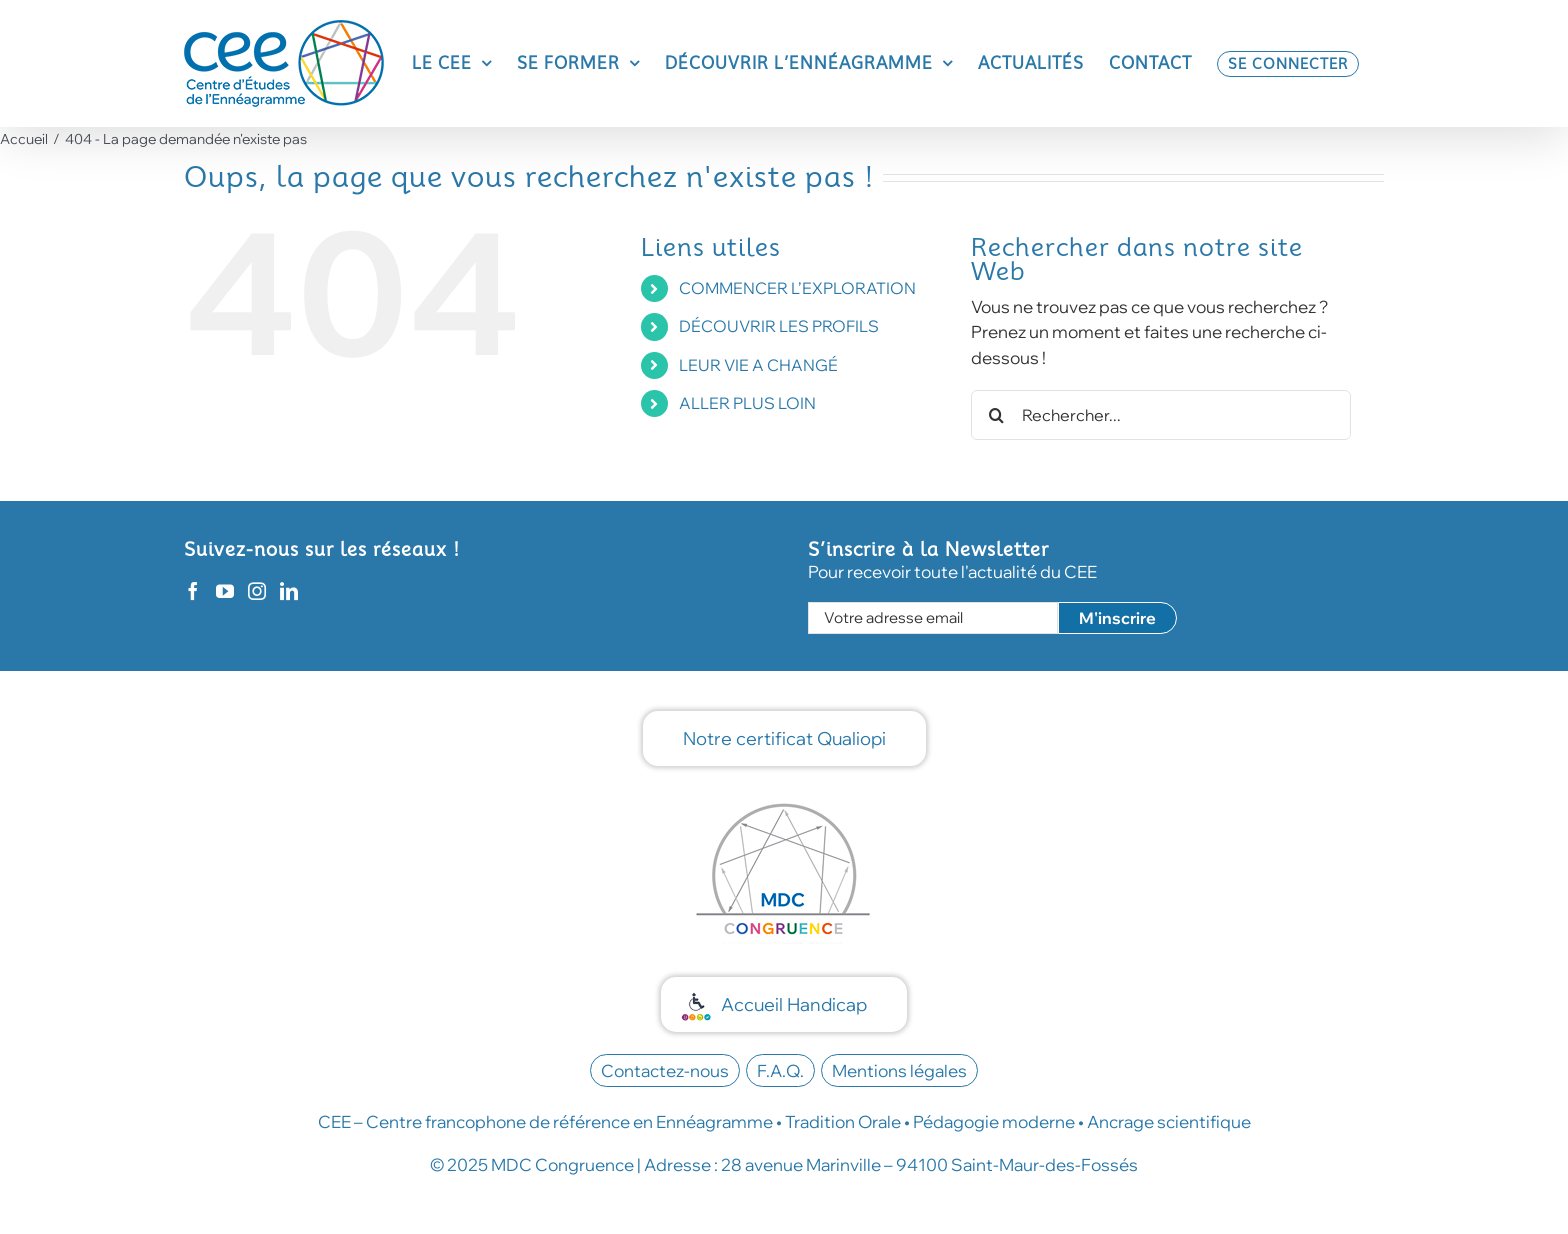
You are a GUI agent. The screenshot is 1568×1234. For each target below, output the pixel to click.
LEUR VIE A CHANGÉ (758, 365)
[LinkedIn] (289, 591)
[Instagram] (257, 591)
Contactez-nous (665, 1070)
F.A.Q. (780, 1070)
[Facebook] (193, 591)
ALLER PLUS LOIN (747, 403)
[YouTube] (225, 591)
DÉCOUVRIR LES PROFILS (779, 326)
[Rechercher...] (1161, 415)
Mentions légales (899, 1070)
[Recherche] (996, 415)
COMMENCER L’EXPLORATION (797, 288)
